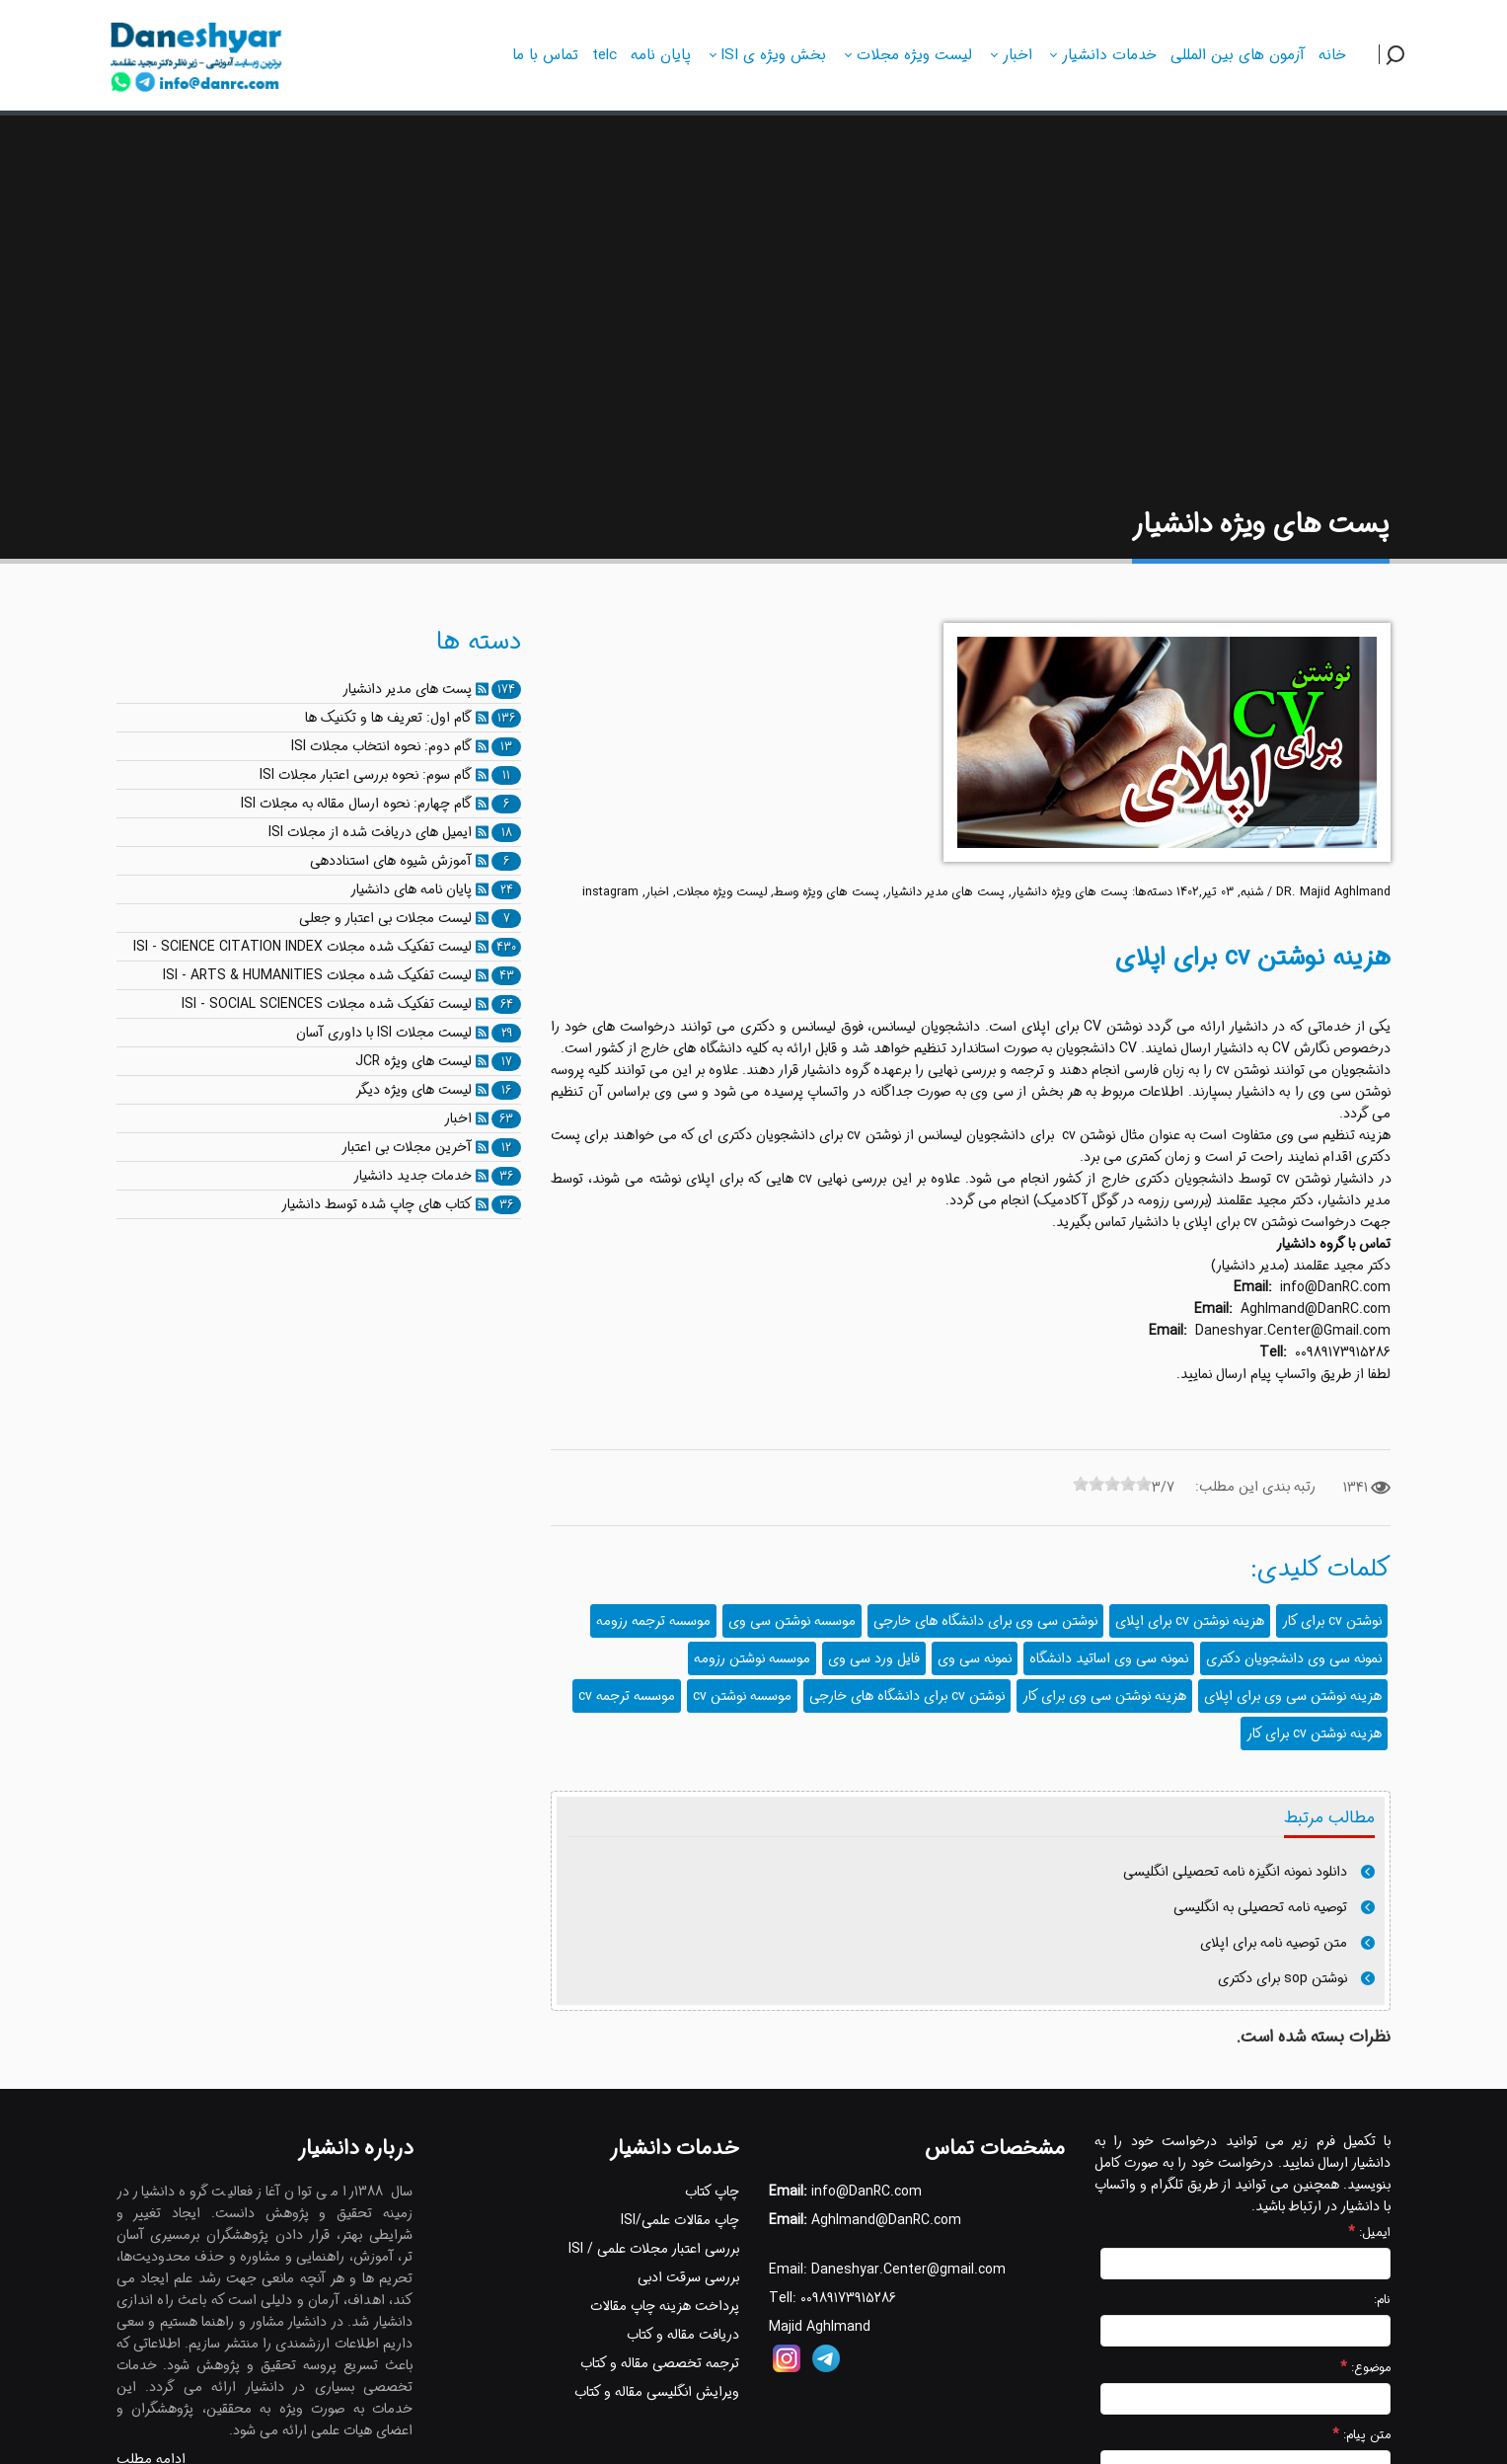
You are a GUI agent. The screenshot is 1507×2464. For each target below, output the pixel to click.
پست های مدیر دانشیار (945, 892)
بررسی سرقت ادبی (688, 2277)
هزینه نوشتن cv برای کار (1314, 1733)
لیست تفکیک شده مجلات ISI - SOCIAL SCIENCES (327, 1004)
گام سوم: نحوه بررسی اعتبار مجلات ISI (366, 775)
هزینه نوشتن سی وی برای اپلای (1293, 1696)
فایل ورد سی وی (874, 1658)
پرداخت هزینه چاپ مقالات (664, 2306)
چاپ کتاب (712, 2191)
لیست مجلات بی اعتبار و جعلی (385, 918)
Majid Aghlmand (819, 2327)
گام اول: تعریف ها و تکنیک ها (388, 718)
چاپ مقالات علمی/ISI (680, 2220)
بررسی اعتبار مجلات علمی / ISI (653, 2249)
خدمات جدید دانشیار (412, 1176)
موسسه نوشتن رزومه (752, 1658)
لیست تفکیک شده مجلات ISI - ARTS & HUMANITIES (317, 975)
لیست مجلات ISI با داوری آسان (384, 1032)
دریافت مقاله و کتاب (683, 2335)
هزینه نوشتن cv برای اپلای (1189, 1621)
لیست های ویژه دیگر (413, 1090)
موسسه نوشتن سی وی (792, 1621)
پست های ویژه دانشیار (1070, 892)
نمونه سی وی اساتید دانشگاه (1108, 1658)
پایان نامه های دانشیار (411, 889)
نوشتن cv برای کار (1332, 1621)
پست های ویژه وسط (826, 892)
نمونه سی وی (975, 1658)
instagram (610, 892)
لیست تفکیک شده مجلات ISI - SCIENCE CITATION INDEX (302, 947)
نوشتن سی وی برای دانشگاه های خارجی (985, 1621)
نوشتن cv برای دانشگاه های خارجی (907, 1696)
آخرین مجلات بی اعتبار (406, 1147)
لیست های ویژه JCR (413, 1061)
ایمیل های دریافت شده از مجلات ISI (370, 832)
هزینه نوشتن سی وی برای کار (1104, 1696)
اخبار (657, 892)
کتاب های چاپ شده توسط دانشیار (376, 1204)
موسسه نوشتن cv (742, 1696)
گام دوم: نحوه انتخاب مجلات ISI (381, 746)
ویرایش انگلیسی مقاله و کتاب (656, 2392)
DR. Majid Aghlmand (1333, 892)
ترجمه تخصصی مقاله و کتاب (659, 2363)
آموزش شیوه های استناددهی (391, 861)
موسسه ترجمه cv (626, 1696)
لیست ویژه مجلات (721, 892)
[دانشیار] (197, 52)
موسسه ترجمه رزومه (653, 1621)
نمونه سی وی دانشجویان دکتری (1294, 1658)
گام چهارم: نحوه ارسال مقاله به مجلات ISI (356, 803)
